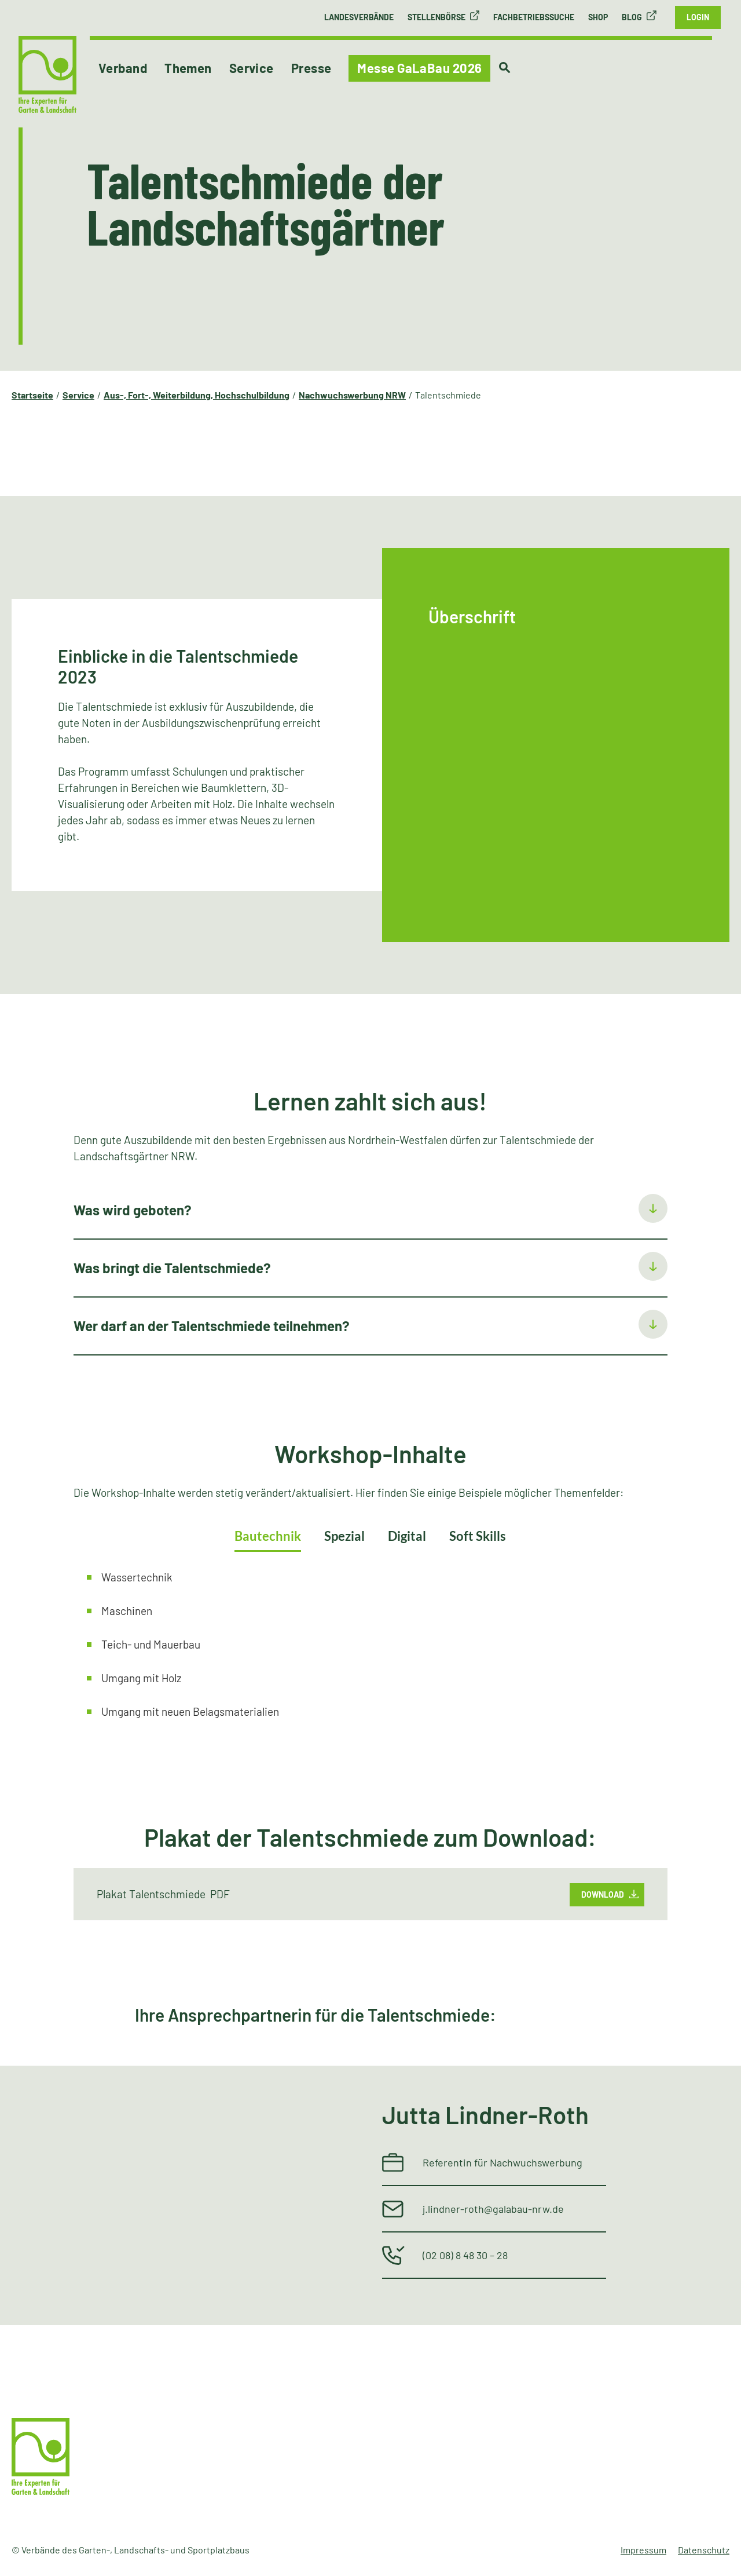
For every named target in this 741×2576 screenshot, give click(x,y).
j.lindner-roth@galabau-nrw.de (493, 2208)
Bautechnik (267, 1536)
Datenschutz (703, 2549)
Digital (407, 1536)
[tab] (371, 1211)
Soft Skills (477, 1536)
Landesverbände (359, 17)
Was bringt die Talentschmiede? (172, 1267)
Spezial (344, 1536)
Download (602, 1894)
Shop (598, 17)
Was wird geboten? (133, 1209)
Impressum (643, 2549)
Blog (632, 17)
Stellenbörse (436, 17)
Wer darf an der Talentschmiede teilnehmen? (212, 1325)
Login (698, 17)
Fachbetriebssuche (533, 17)
